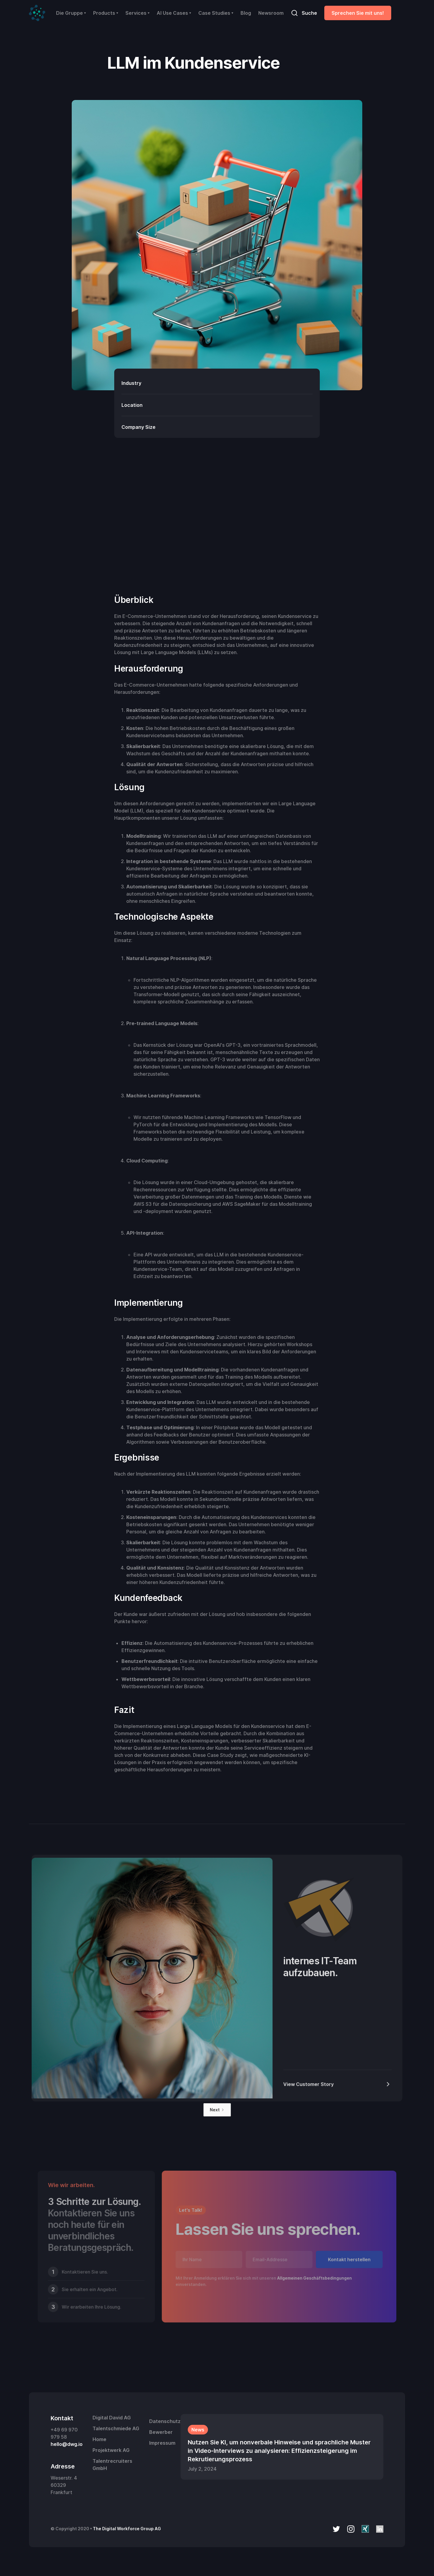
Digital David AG (112, 2418)
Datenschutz (165, 2421)
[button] (71, 13)
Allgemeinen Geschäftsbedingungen (314, 2277)
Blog (246, 13)
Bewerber (161, 2432)
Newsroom (271, 13)
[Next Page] (217, 2109)
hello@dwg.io (67, 2444)
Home (99, 2439)
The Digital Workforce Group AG (127, 2528)
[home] (37, 13)
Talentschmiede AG (116, 2428)
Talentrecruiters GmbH (112, 2464)
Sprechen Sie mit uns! (358, 13)
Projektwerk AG (111, 2450)
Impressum (162, 2443)
